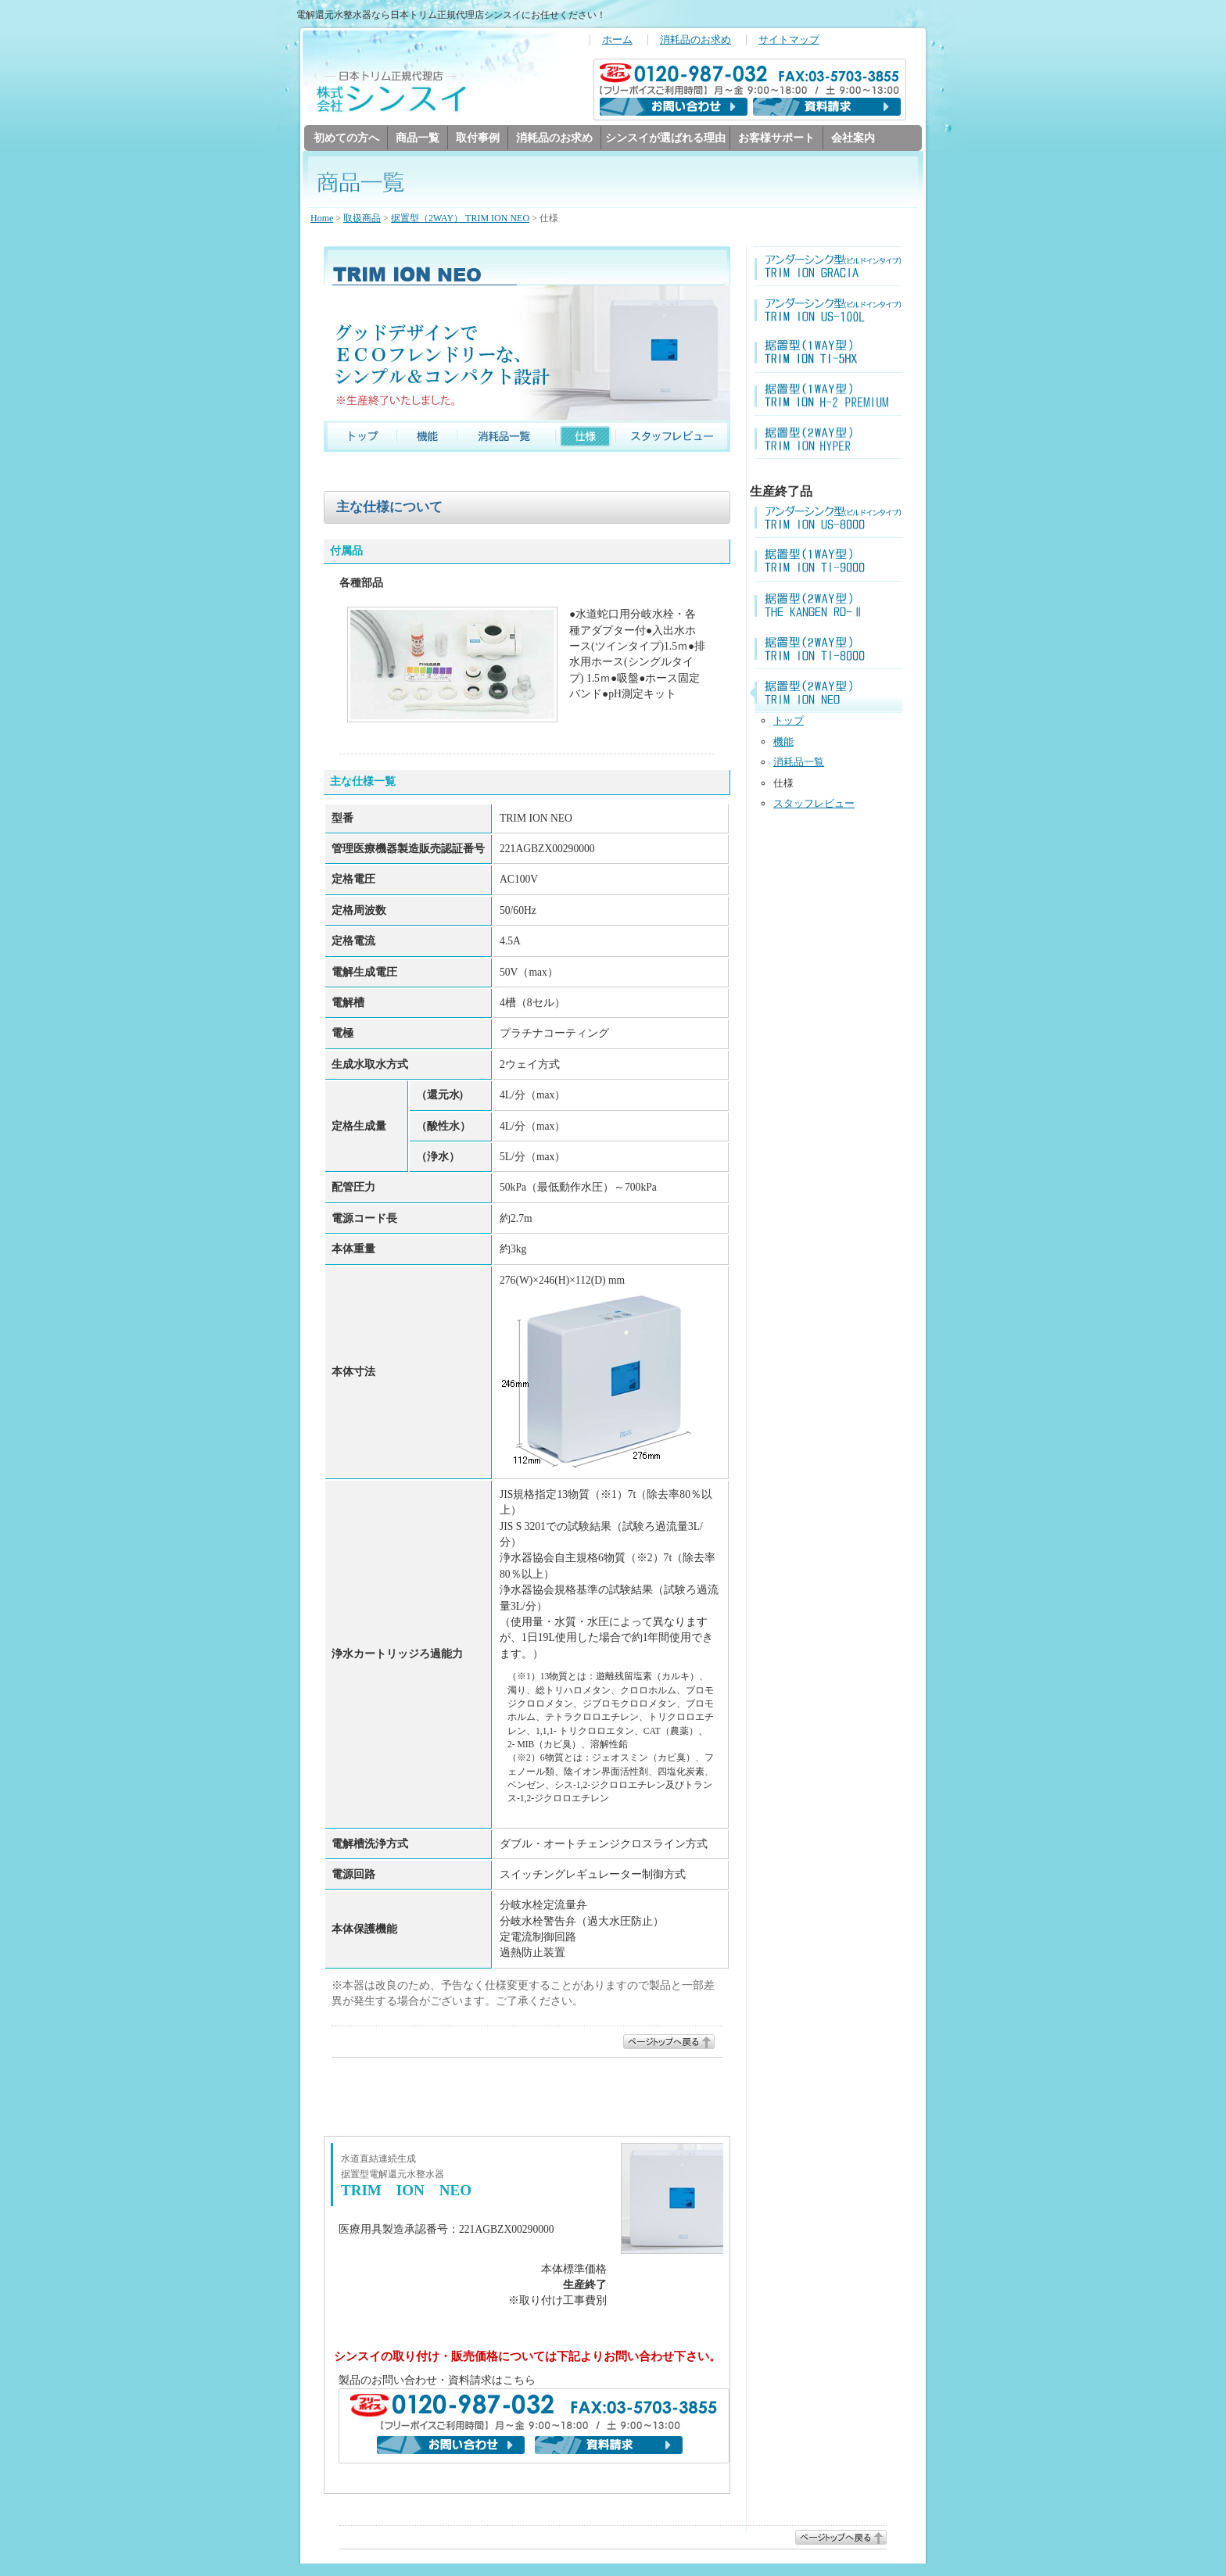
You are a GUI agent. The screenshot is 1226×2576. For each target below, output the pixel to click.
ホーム (617, 39)
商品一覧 (417, 138)
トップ (788, 721)
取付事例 (478, 138)
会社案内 (853, 138)
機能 (783, 742)
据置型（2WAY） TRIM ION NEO (460, 218)
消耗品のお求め (695, 39)
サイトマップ (788, 39)
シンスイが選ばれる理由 (665, 138)
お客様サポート (776, 138)
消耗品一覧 (798, 763)
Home (321, 218)
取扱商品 (362, 218)
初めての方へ (346, 138)
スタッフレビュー (814, 804)
